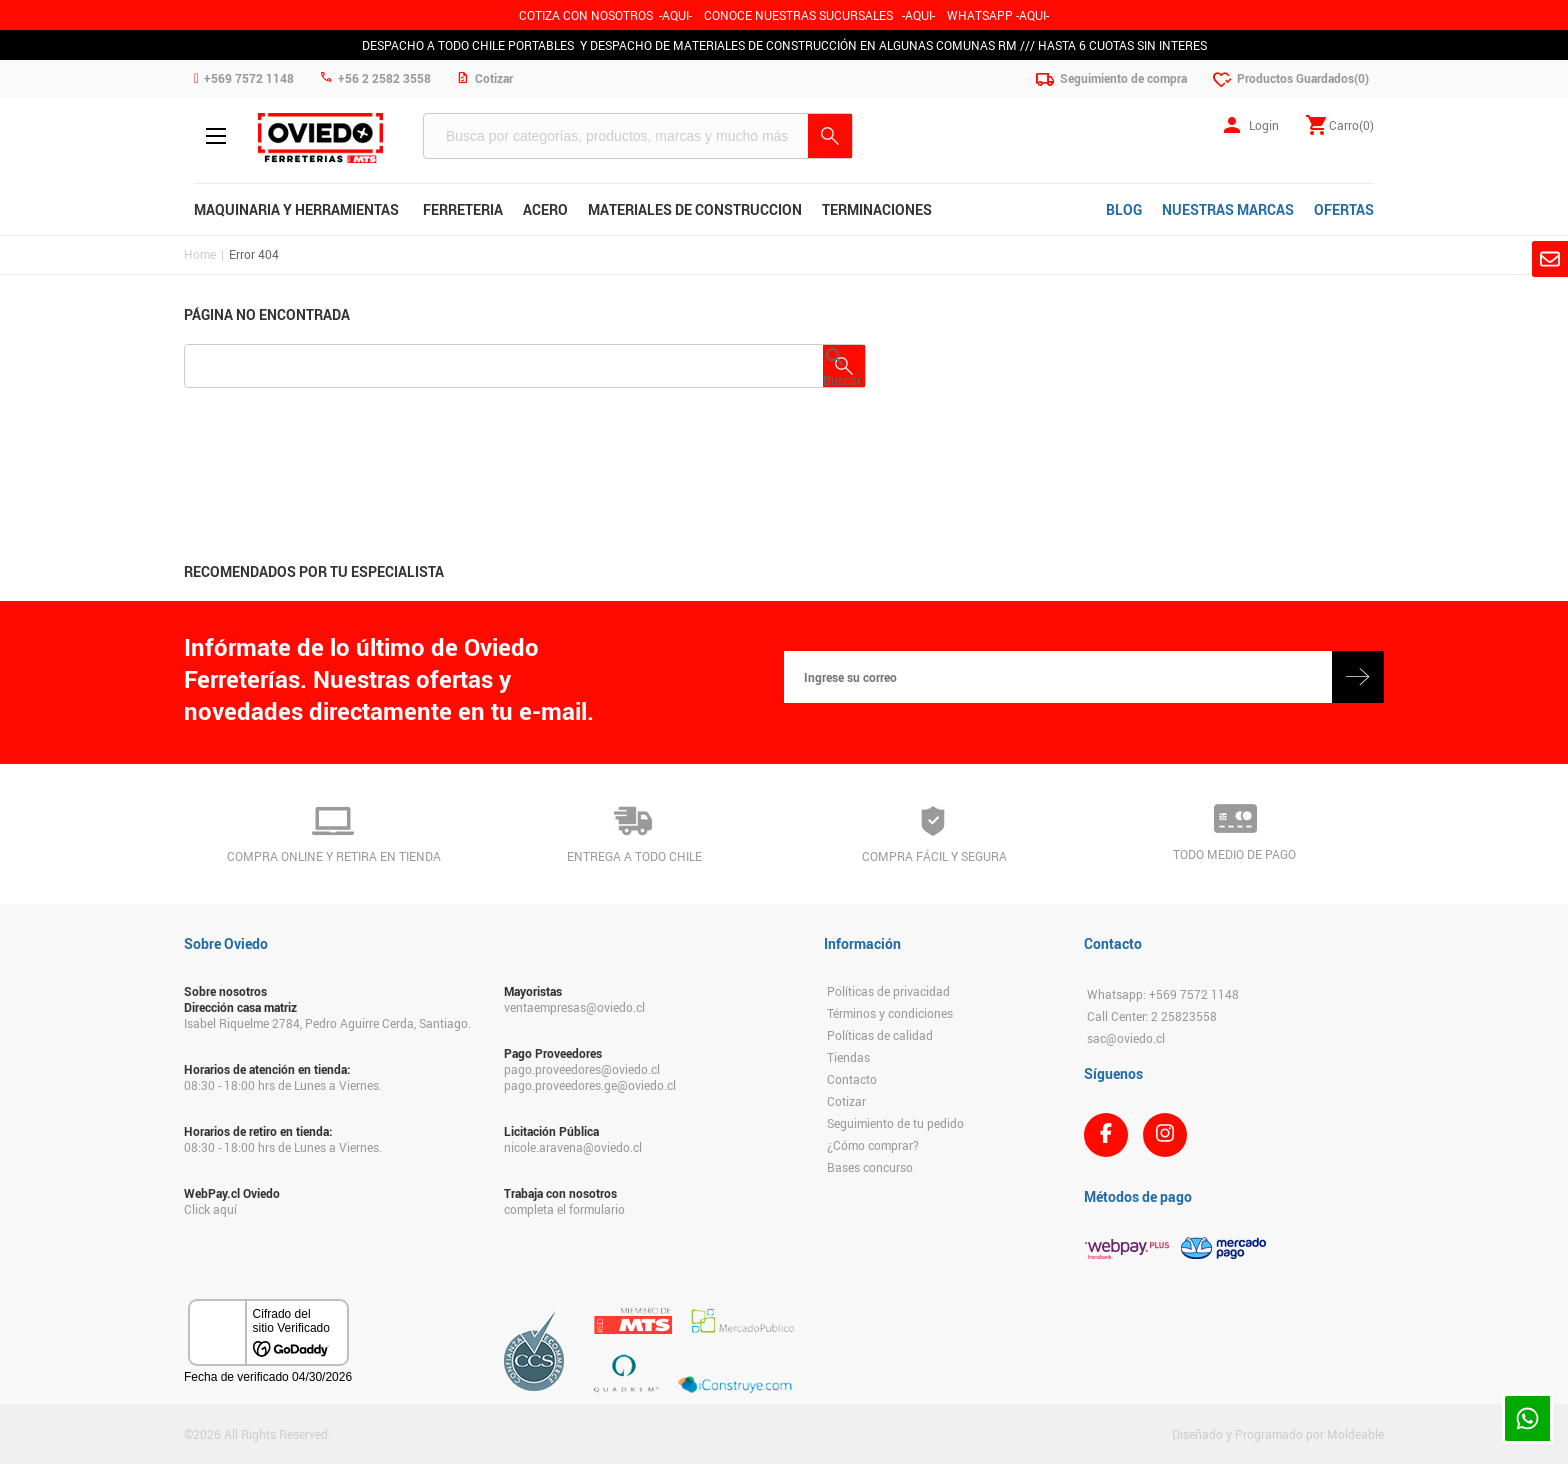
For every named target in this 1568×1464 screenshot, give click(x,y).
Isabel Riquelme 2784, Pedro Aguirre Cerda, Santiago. (327, 1023)
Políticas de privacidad (888, 991)
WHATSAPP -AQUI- (998, 15)
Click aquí (210, 1209)
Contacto (852, 1079)
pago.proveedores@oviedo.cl (582, 1069)
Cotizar (846, 1101)
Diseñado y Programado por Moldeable (1278, 1434)
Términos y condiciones (890, 1013)
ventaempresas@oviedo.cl (574, 1007)
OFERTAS (1344, 209)
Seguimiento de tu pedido (895, 1123)
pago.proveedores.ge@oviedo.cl (590, 1085)
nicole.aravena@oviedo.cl (573, 1147)
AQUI (918, 15)
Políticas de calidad (880, 1035)
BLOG (1124, 209)
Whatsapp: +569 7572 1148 (1163, 994)
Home (200, 254)
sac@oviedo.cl (1126, 1038)
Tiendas (848, 1057)
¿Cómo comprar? (873, 1145)
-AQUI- (675, 15)
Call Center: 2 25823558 (1152, 1016)
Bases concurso (870, 1167)
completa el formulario (564, 1209)
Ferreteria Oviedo (320, 138)
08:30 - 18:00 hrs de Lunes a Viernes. (283, 1085)
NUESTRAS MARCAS (1228, 209)
